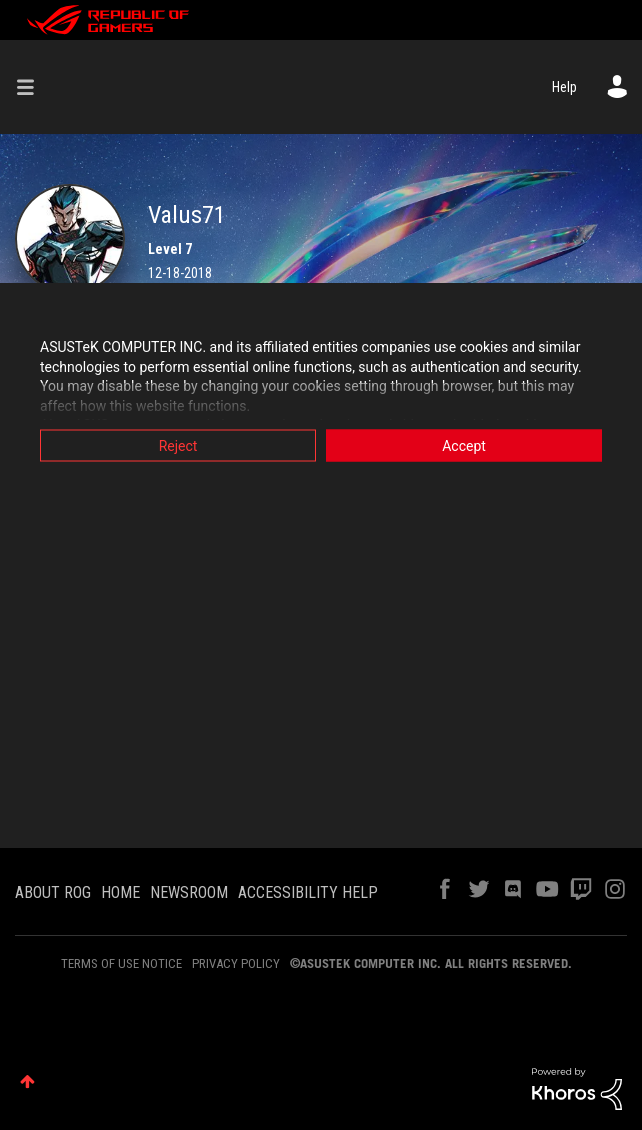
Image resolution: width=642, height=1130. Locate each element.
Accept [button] (464, 446)
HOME (120, 892)
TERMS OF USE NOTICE (121, 963)
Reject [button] (178, 446)
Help (564, 87)
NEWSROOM (189, 892)
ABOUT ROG (53, 892)
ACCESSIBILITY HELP (308, 892)
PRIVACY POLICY (236, 963)
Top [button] (27, 1081)
